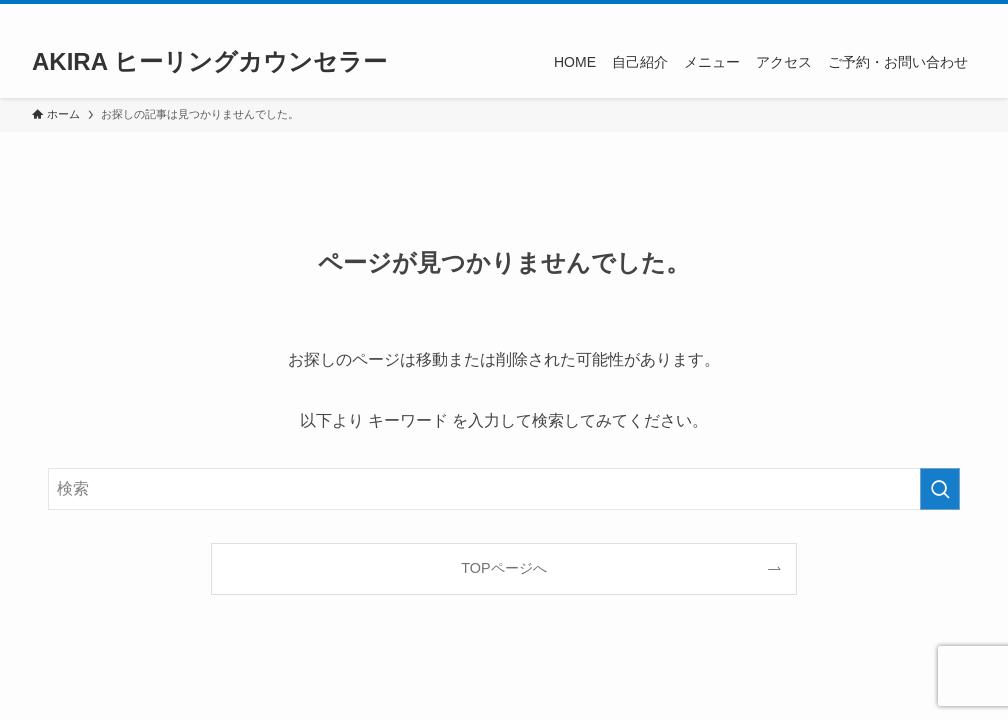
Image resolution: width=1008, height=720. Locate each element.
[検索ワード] (504, 489)
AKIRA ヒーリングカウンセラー (209, 62)
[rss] (937, 15)
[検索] (963, 15)
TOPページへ (503, 568)
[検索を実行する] (940, 489)
